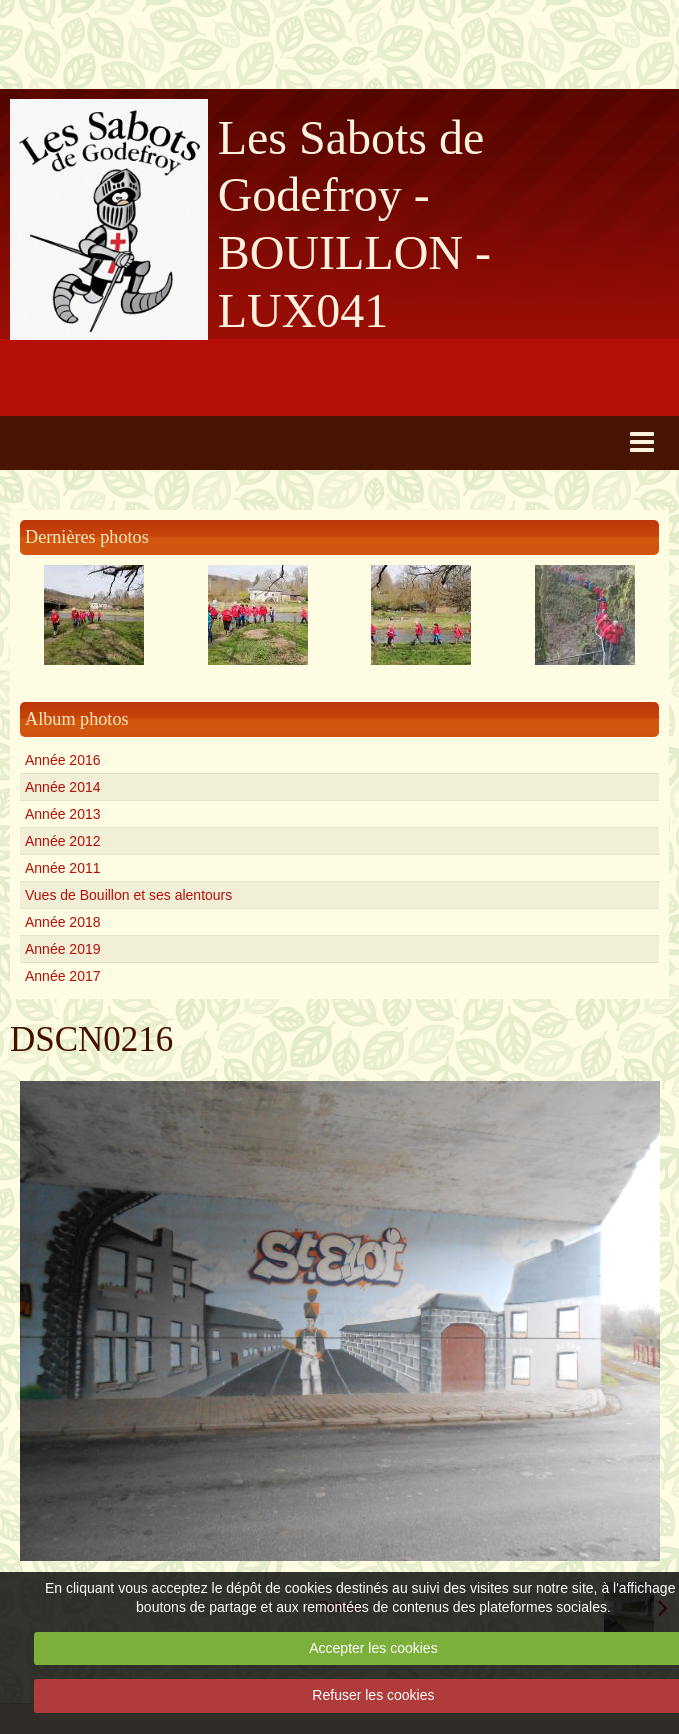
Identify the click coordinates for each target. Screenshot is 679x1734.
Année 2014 (63, 787)
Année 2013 (63, 814)
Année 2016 (63, 760)
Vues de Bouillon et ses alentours (128, 895)
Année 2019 (63, 949)
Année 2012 (63, 841)
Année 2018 (63, 922)
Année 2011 (63, 868)
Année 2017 (63, 976)
